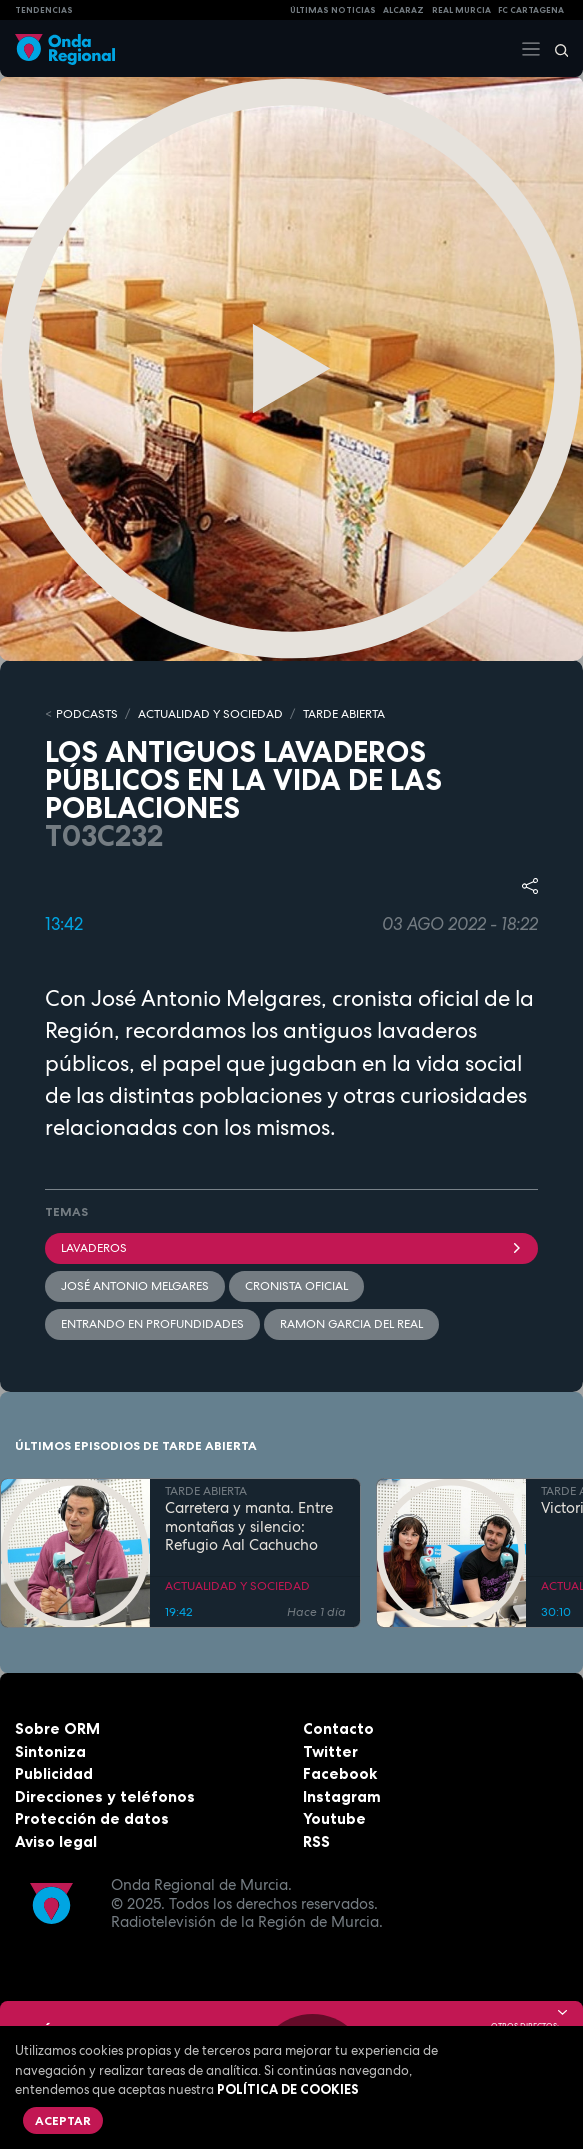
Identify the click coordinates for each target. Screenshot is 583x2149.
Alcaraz (403, 10)
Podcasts (87, 714)
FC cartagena (531, 10)
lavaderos (291, 1248)
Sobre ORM (57, 1728)
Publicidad (54, 1773)
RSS (316, 1841)
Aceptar (63, 2120)
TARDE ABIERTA (344, 714)
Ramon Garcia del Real (351, 1324)
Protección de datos (92, 1818)
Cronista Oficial (296, 1286)
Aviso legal (56, 1841)
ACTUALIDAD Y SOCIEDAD (210, 714)
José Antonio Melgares (135, 1286)
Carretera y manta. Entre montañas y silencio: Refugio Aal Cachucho (249, 1527)
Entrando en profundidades (152, 1324)
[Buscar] (555, 49)
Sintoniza (50, 1751)
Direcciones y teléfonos (105, 1796)
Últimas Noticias (333, 10)
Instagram (342, 1796)
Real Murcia (461, 10)
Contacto (338, 1728)
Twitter (330, 1751)
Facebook (340, 1773)
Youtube (334, 1818)
